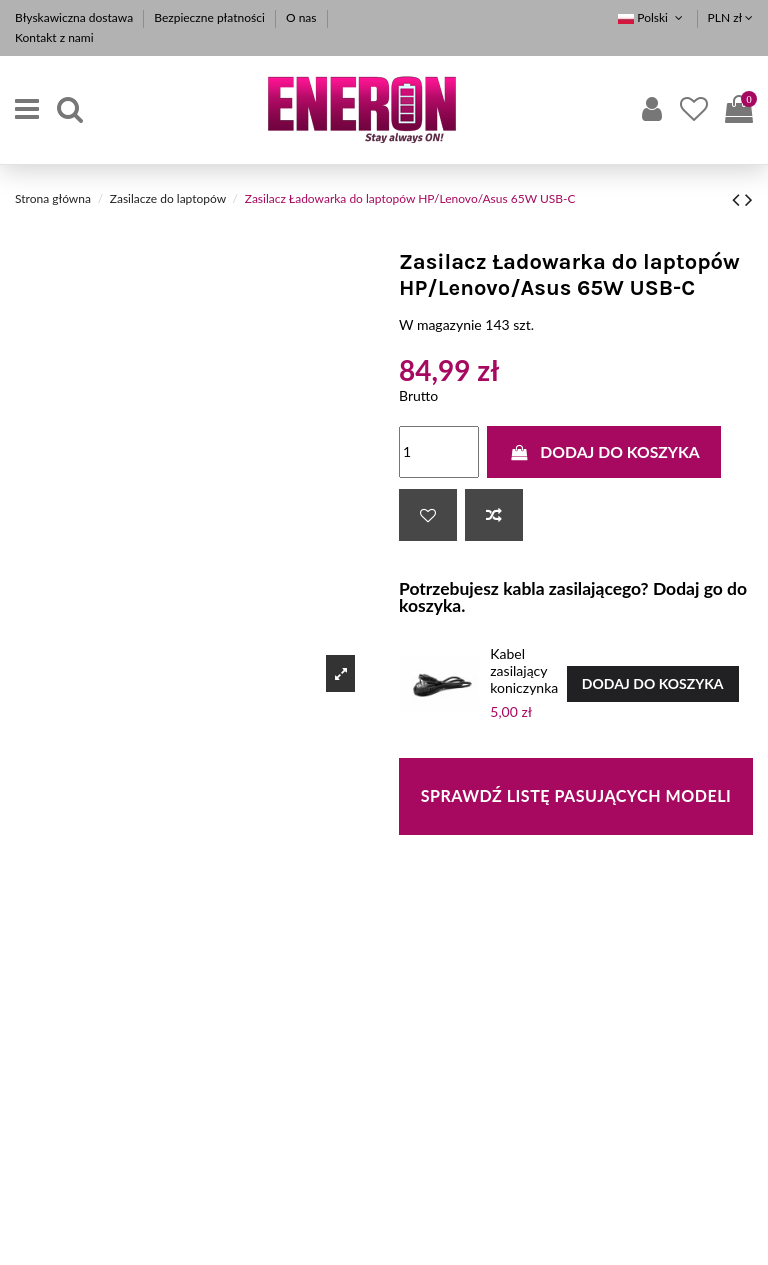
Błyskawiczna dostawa (75, 17)
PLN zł (730, 17)
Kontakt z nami (54, 37)
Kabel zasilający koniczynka (524, 670)
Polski (652, 17)
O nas (303, 17)
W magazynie (440, 324)
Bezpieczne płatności (211, 17)
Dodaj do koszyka (603, 451)
